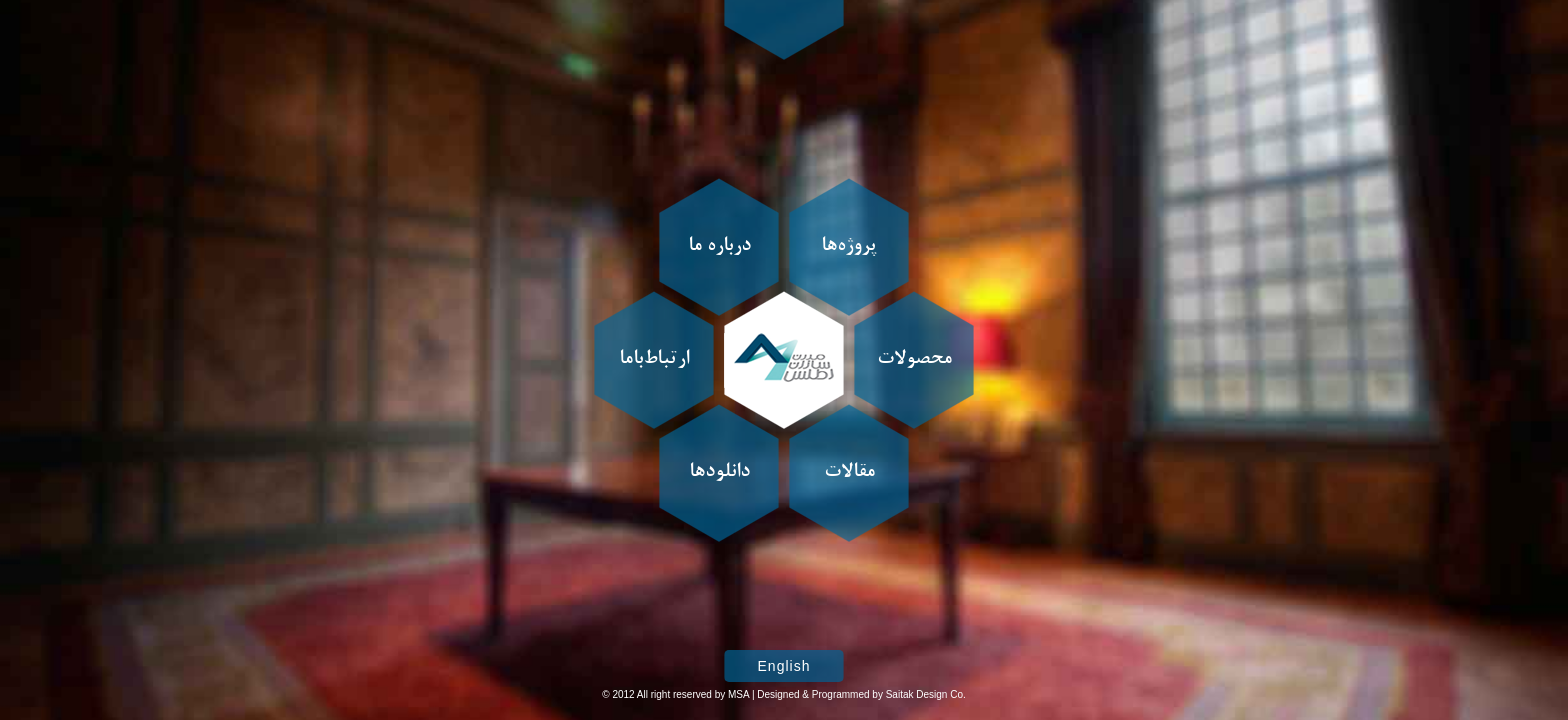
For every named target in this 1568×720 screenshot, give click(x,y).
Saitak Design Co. (926, 694)
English (784, 666)
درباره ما (719, 247)
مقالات (849, 473)
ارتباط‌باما (654, 360)
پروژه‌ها (849, 247)
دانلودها (719, 473)
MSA (738, 694)
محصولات (914, 360)
